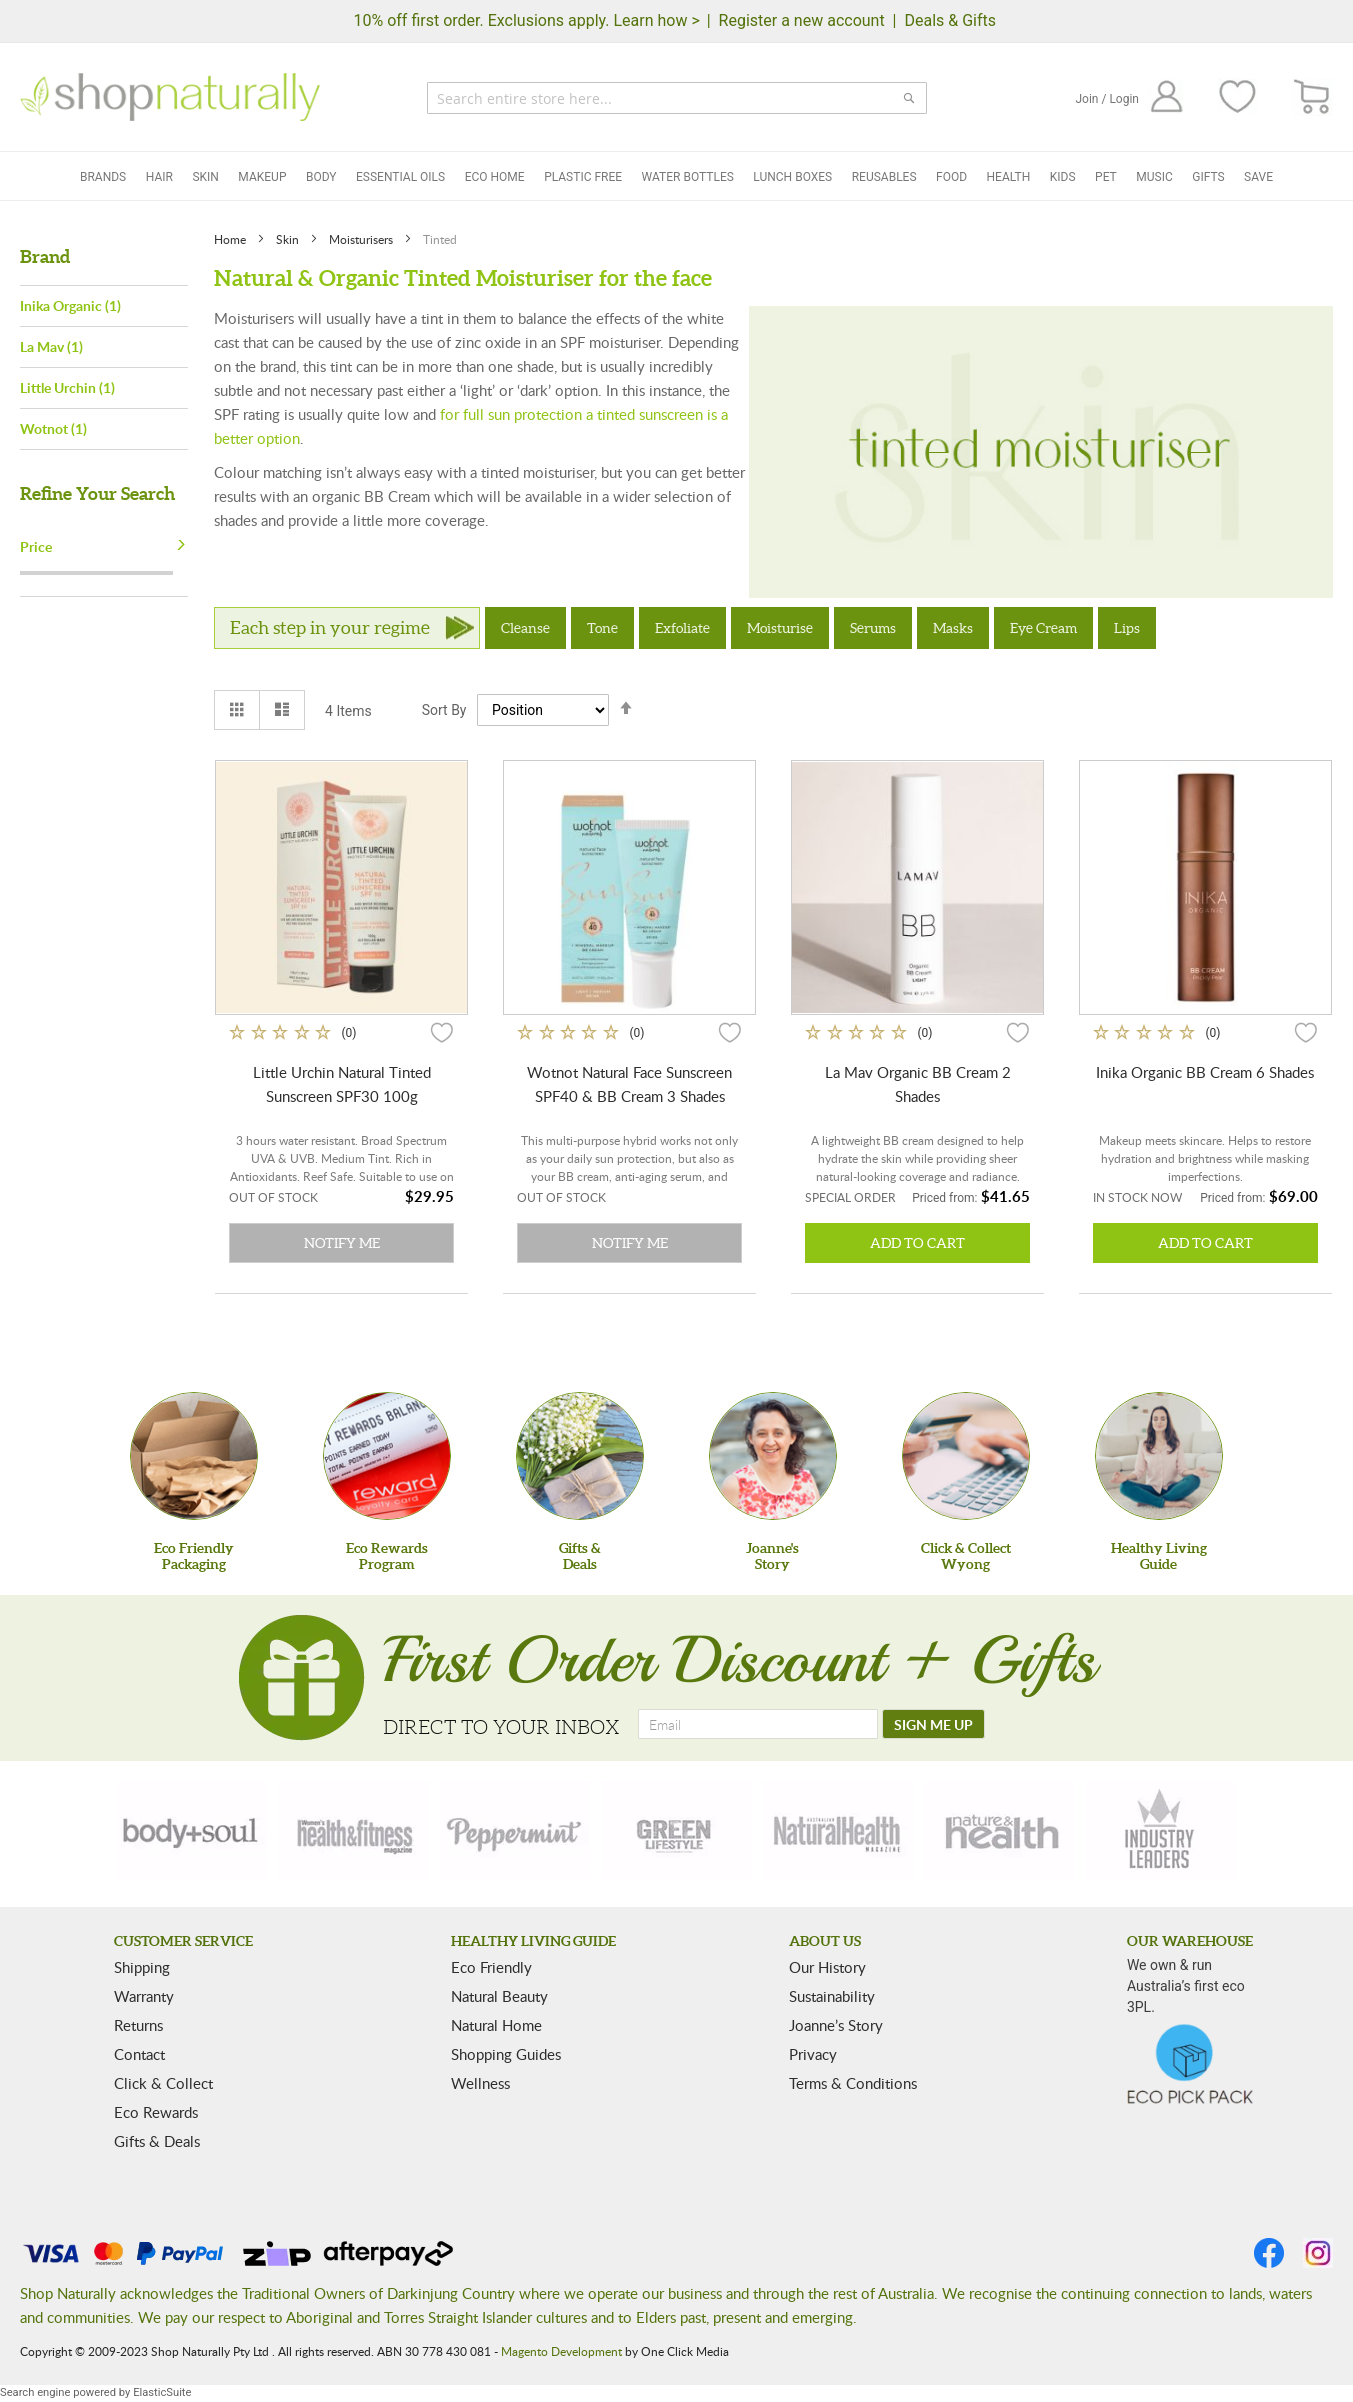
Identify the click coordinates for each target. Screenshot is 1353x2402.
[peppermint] (515, 1831)
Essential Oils (400, 177)
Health (1009, 177)
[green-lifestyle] (677, 1831)
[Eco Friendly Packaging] (194, 1456)
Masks (953, 628)
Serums (873, 628)
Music (1154, 177)
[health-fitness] (354, 1831)
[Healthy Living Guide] (1159, 1456)
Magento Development (561, 2351)
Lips (1127, 628)
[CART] (1312, 97)
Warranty (144, 1996)
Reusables (884, 177)
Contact (139, 2054)
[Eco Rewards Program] (387, 1456)
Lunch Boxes (792, 177)
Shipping (142, 1967)
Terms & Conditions (853, 2083)
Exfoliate (682, 628)
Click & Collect (163, 2083)
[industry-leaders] (1161, 1831)
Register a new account (802, 20)
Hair (159, 177)
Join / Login (1107, 99)
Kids (1063, 177)
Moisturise (780, 628)
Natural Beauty (499, 1996)
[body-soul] (192, 1831)
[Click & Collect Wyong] (966, 1456)
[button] (442, 1032)
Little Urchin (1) (67, 387)
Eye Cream (1043, 628)
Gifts (1208, 177)
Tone (602, 628)
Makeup (262, 177)
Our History (827, 1967)
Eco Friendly (491, 1967)
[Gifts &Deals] (580, 1456)
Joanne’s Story (836, 2025)
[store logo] (170, 97)
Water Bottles (688, 177)
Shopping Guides (506, 2054)
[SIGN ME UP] (933, 1724)
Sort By (444, 710)
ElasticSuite (162, 2392)
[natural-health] (838, 1831)
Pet (1106, 177)
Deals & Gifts (950, 20)
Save (1258, 177)
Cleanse (525, 628)
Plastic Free (583, 177)
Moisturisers (362, 239)
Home (231, 239)
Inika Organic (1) (70, 305)
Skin (205, 177)
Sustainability (832, 1996)
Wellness (480, 2083)
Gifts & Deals (157, 2141)
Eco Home (495, 177)
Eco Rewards (156, 2112)
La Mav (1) (51, 346)
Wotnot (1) (53, 428)
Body (321, 177)
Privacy (813, 2054)
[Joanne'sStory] (773, 1456)
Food (951, 177)
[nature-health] (999, 1831)
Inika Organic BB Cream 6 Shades (1205, 1072)
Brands (103, 177)
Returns (138, 2025)
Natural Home (496, 2025)
